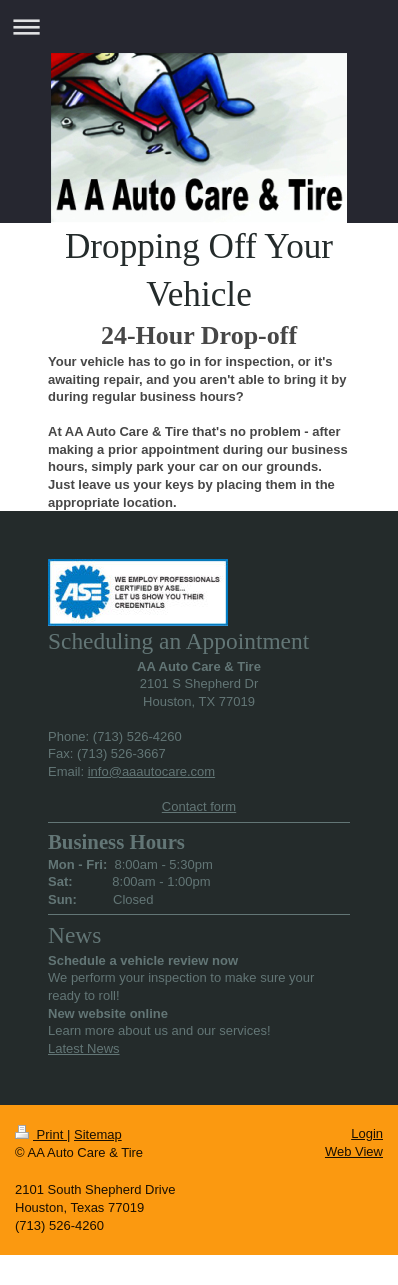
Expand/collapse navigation (199, 26)
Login (367, 1133)
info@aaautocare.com (151, 771)
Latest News (84, 1048)
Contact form (199, 806)
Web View (354, 1151)
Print (41, 1134)
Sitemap (98, 1134)
